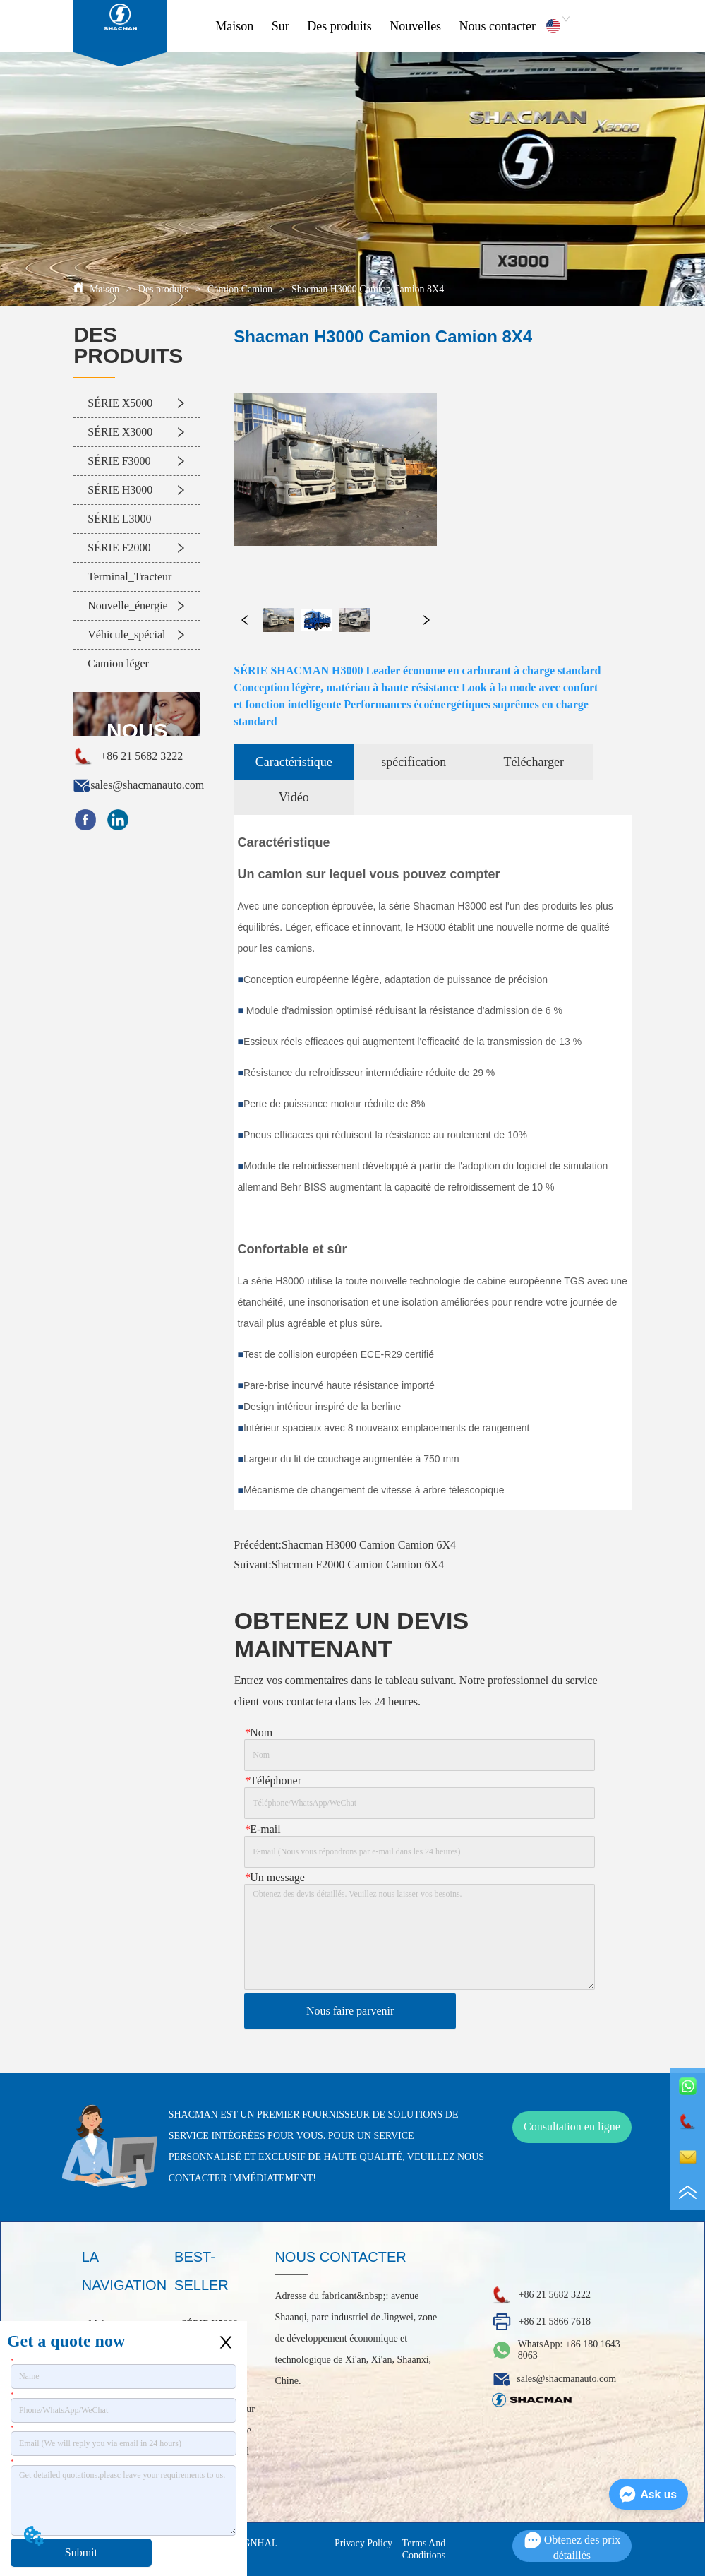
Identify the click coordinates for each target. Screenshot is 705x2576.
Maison (234, 26)
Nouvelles (415, 26)
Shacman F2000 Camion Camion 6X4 (358, 1564)
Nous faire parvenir (350, 2011)
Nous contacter (497, 26)
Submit (81, 2552)
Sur (280, 26)
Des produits (339, 26)
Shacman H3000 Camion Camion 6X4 (369, 1545)
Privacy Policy (363, 2543)
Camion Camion (240, 289)
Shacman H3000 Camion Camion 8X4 (366, 289)
